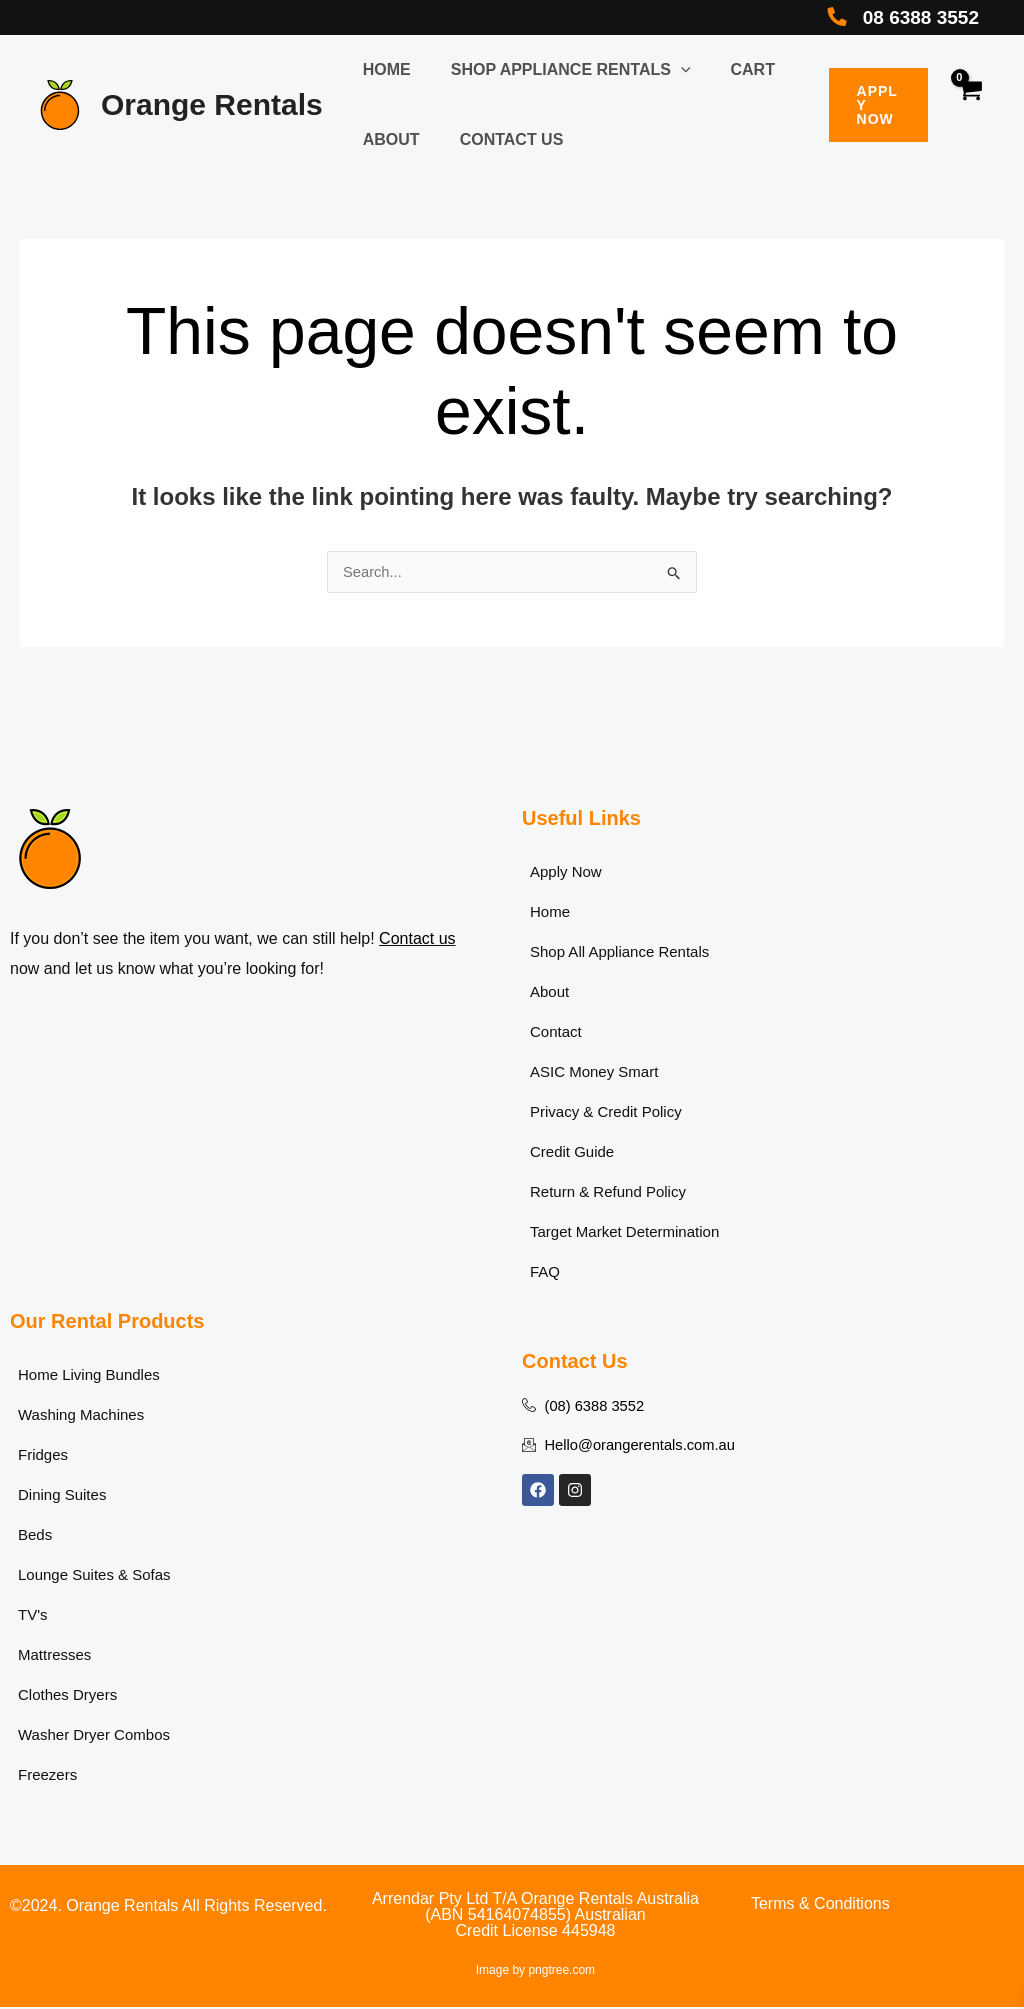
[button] (669, 69)
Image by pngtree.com (535, 1972)
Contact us (417, 940)
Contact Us (500, 139)
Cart (733, 69)
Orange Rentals (212, 104)
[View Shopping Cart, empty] (968, 105)
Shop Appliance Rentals (559, 69)
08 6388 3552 (913, 17)
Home (383, 69)
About (387, 139)
